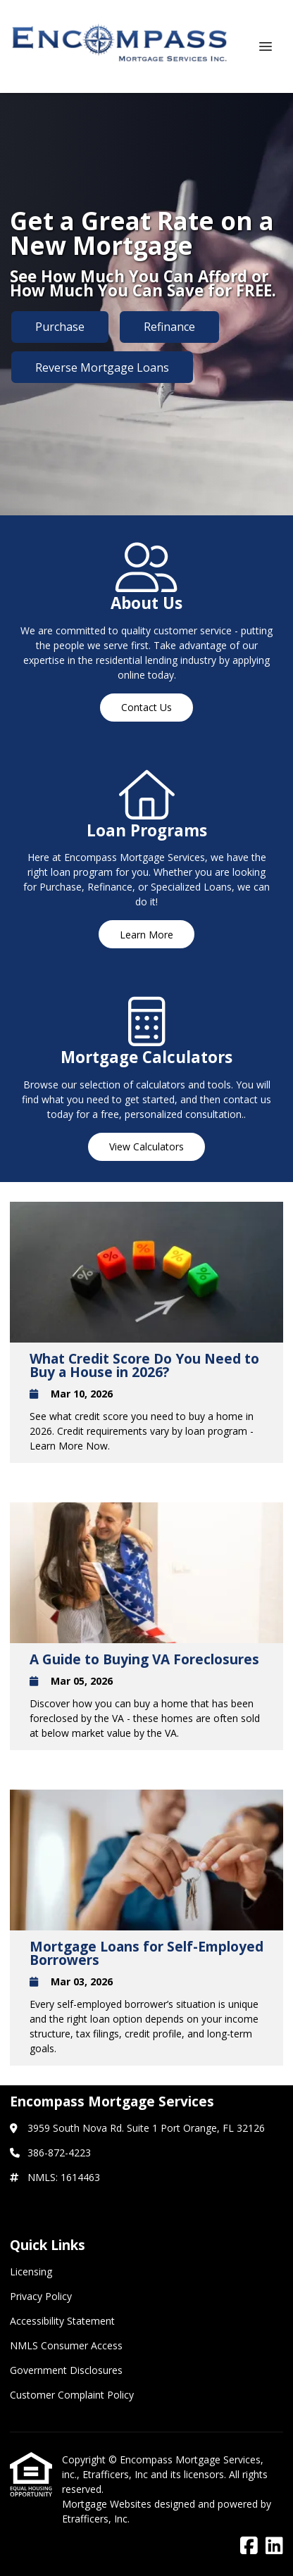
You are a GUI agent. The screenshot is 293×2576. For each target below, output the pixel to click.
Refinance (169, 326)
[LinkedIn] (274, 2546)
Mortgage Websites (108, 2504)
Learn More (146, 934)
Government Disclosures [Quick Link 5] (66, 2370)
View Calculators (146, 1146)
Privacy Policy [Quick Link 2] (41, 2296)
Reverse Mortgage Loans (102, 367)
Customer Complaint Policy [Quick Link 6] (72, 2394)
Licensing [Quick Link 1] (31, 2271)
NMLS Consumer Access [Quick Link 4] (66, 2345)
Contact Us (146, 707)
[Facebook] (249, 2546)
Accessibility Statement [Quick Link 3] (62, 2320)
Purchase (60, 326)
